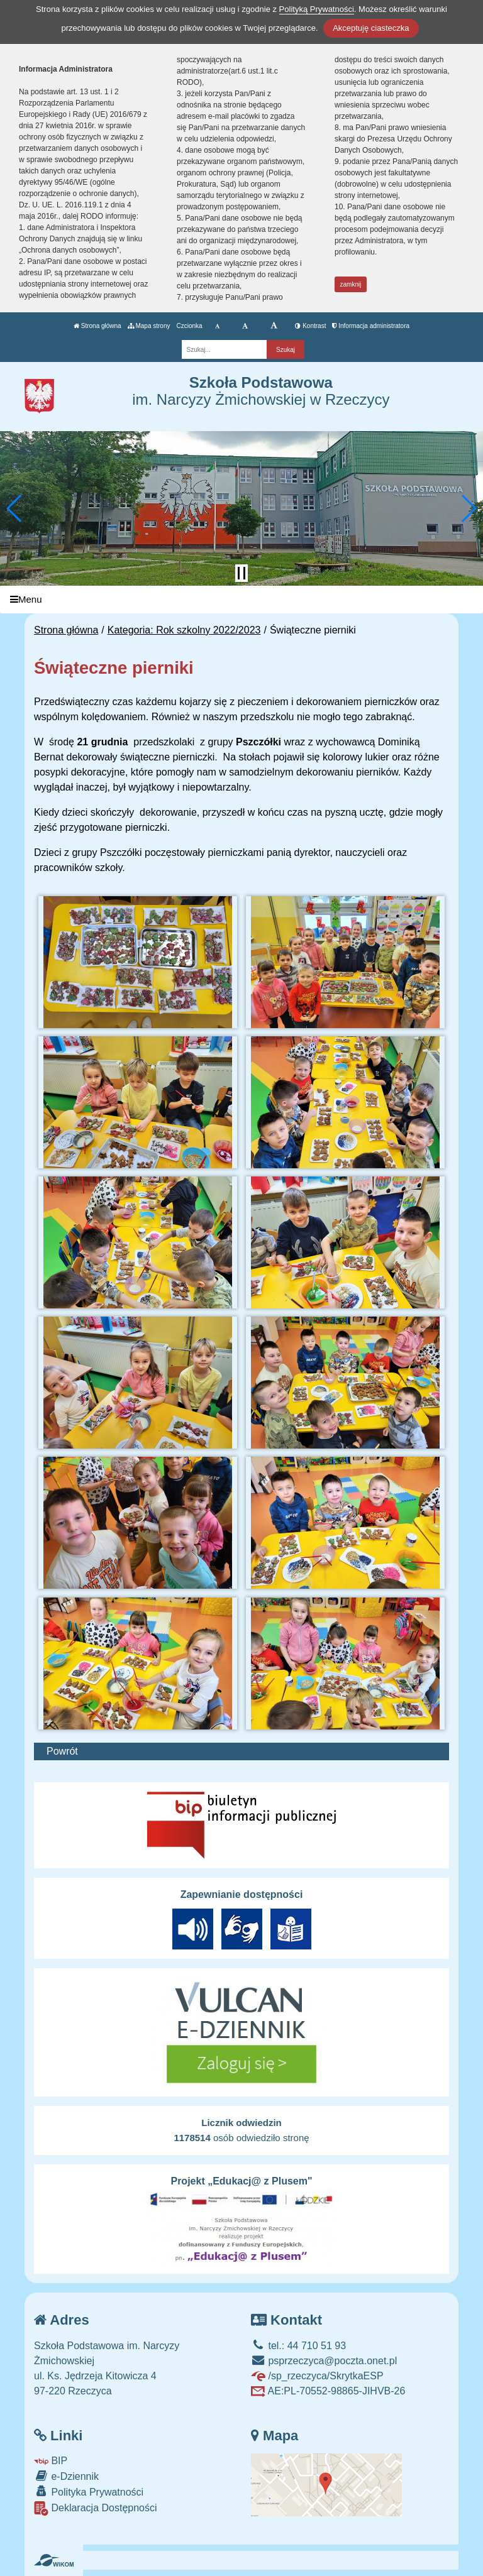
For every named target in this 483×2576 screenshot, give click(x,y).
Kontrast (310, 325)
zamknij (351, 284)
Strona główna (97, 325)
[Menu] (241, 600)
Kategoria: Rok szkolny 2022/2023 (184, 630)
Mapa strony (149, 325)
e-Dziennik (66, 2476)
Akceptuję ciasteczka (371, 28)
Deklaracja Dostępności (95, 2508)
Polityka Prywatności (88, 2491)
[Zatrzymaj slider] (241, 573)
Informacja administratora (370, 325)
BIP (50, 2460)
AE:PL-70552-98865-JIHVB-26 (328, 2391)
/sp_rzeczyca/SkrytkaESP (317, 2375)
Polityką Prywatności (316, 9)
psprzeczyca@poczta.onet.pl (324, 2360)
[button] (14, 508)
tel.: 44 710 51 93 (298, 2345)
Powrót (62, 1751)
